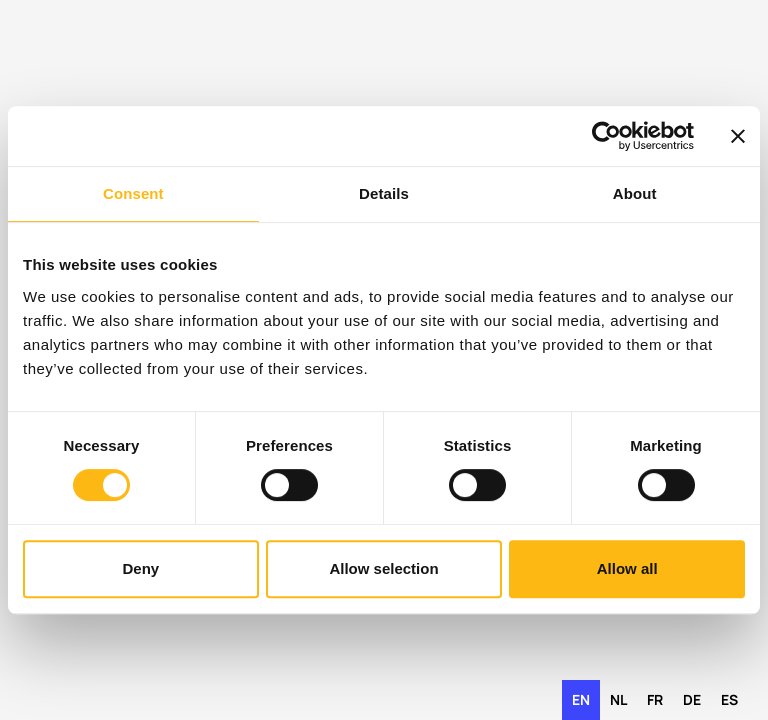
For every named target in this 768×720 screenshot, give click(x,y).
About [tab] (635, 193)
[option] (618, 700)
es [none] (729, 699)
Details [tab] (384, 193)
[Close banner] (738, 136)
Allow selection (383, 568)
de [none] (692, 699)
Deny (140, 568)
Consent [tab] (133, 193)
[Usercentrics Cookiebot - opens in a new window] (606, 136)
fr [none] (655, 699)
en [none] (581, 699)
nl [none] (618, 699)
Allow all (627, 568)
